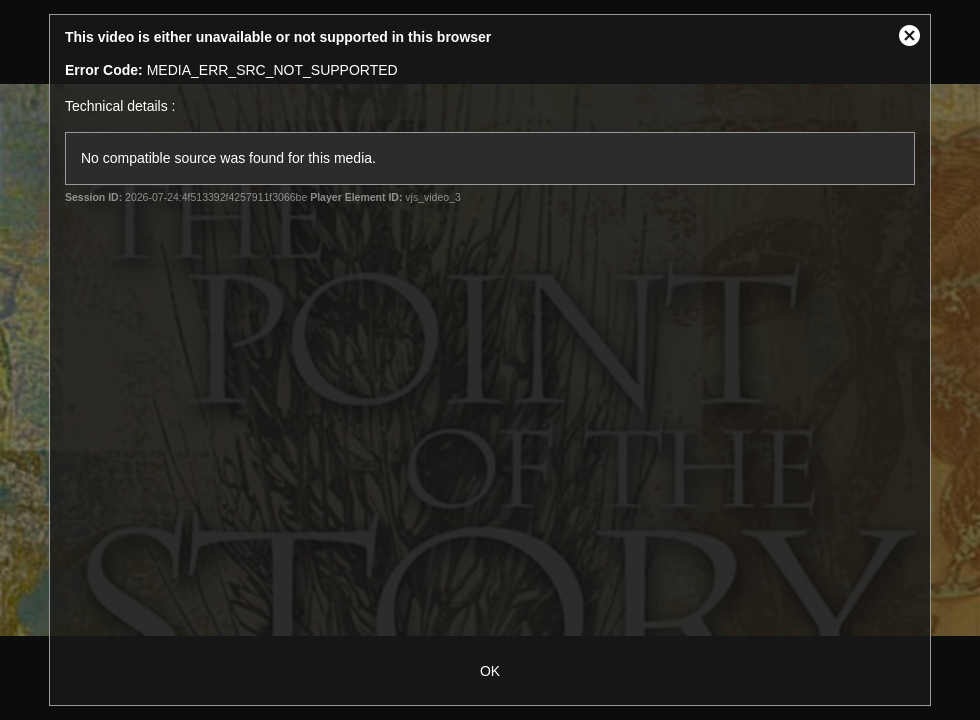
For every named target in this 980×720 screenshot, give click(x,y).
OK (490, 671)
